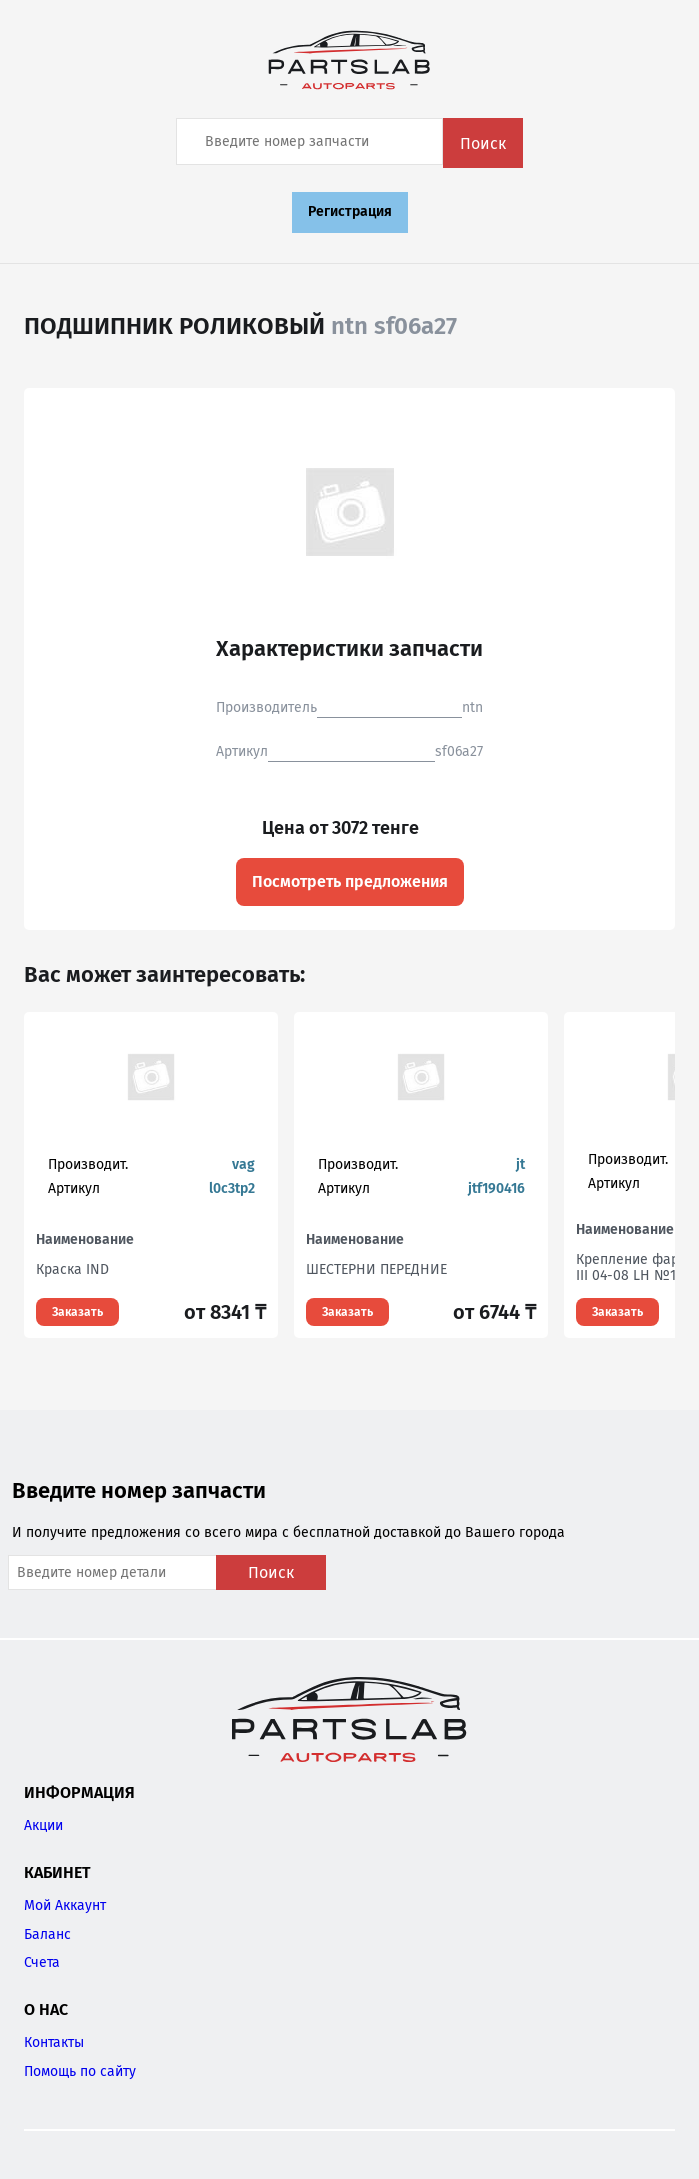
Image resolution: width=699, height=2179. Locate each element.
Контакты (54, 2042)
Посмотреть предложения (350, 881)
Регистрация (350, 211)
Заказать (77, 1312)
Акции (43, 1825)
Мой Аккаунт (65, 1905)
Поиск (483, 143)
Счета (42, 1962)
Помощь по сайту (80, 2071)
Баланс (47, 1934)
